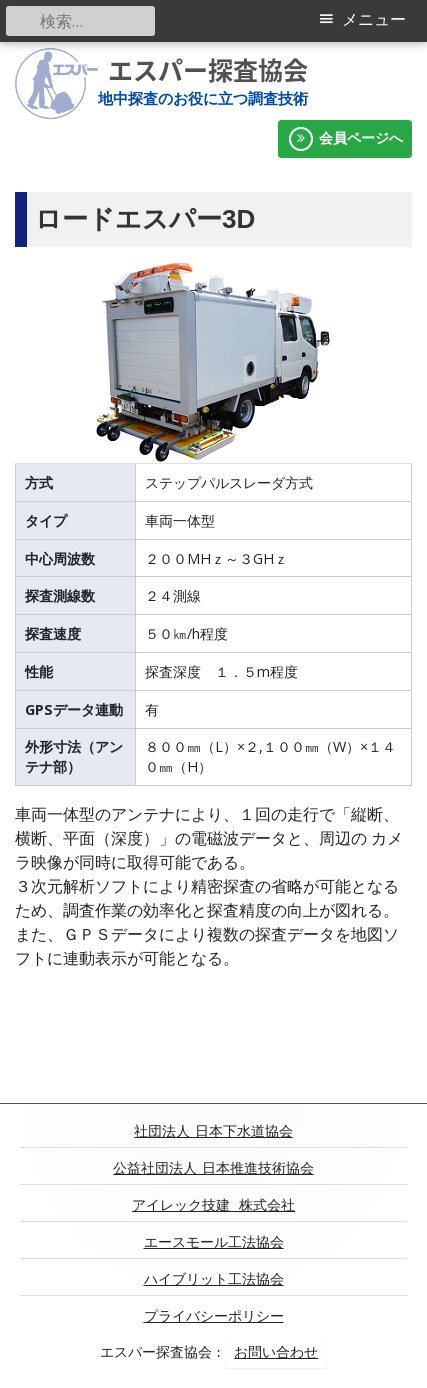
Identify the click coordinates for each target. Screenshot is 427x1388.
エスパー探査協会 (208, 70)
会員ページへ (345, 139)
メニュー (374, 19)
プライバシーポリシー (214, 1316)
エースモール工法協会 (214, 1242)
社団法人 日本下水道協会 (213, 1131)
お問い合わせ (276, 1352)
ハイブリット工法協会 (214, 1279)
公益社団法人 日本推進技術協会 (213, 1168)
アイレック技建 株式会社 (213, 1205)
